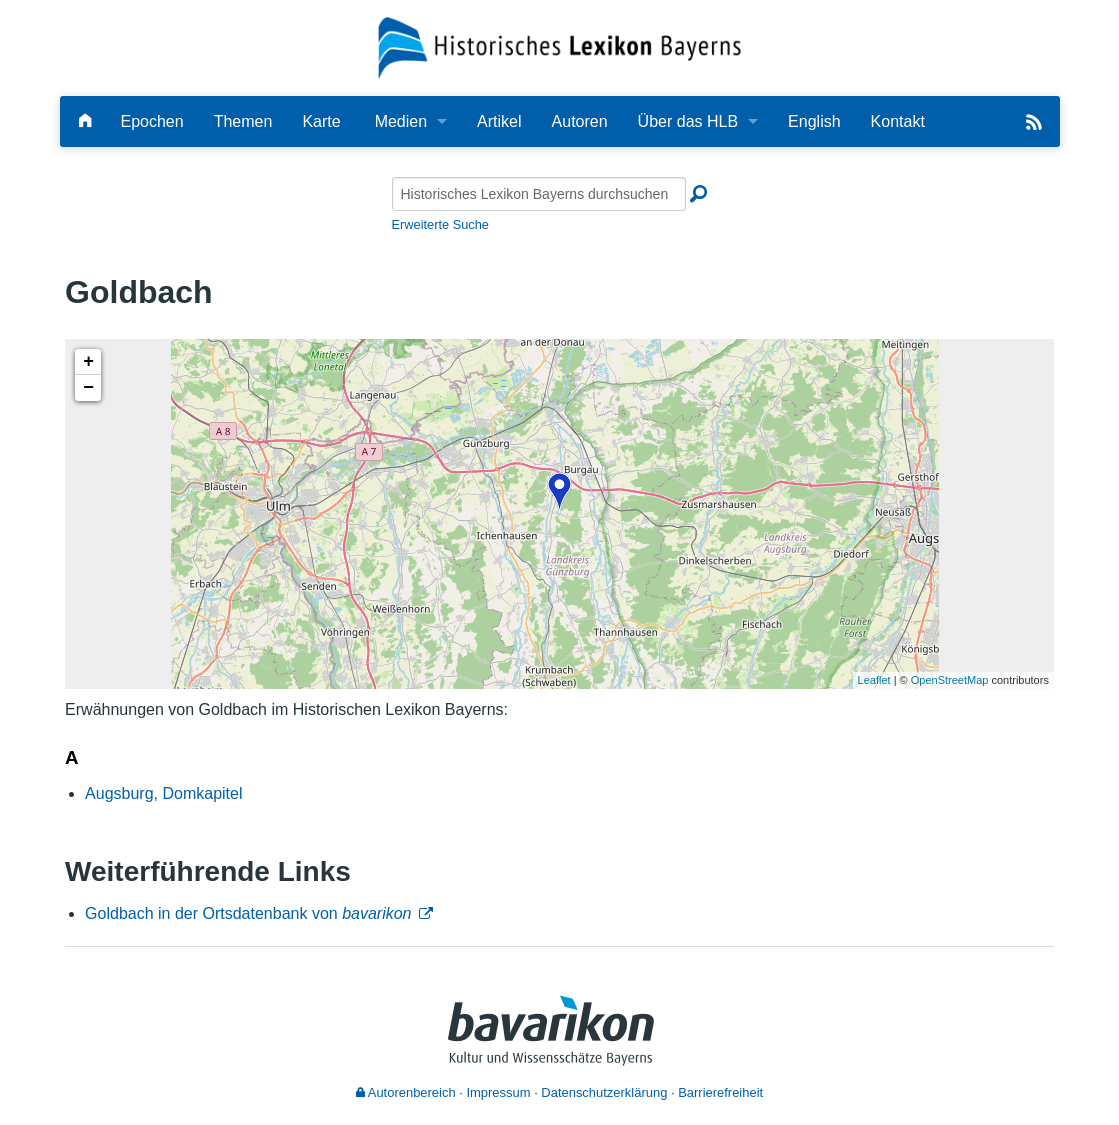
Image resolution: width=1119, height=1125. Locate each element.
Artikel (499, 121)
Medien (401, 121)
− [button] (88, 388)
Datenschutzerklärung (604, 1092)
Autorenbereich (406, 1092)
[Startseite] (559, 46)
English (814, 121)
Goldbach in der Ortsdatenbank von (248, 913)
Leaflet (874, 680)
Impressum (498, 1092)
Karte (321, 121)
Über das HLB (688, 121)
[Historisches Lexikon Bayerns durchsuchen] (539, 194)
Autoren (580, 121)
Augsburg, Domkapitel (163, 793)
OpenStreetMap (950, 680)
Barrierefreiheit (720, 1092)
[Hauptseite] (85, 121)
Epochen (152, 121)
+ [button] (88, 362)
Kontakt (898, 121)
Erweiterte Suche (440, 224)
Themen (243, 121)
